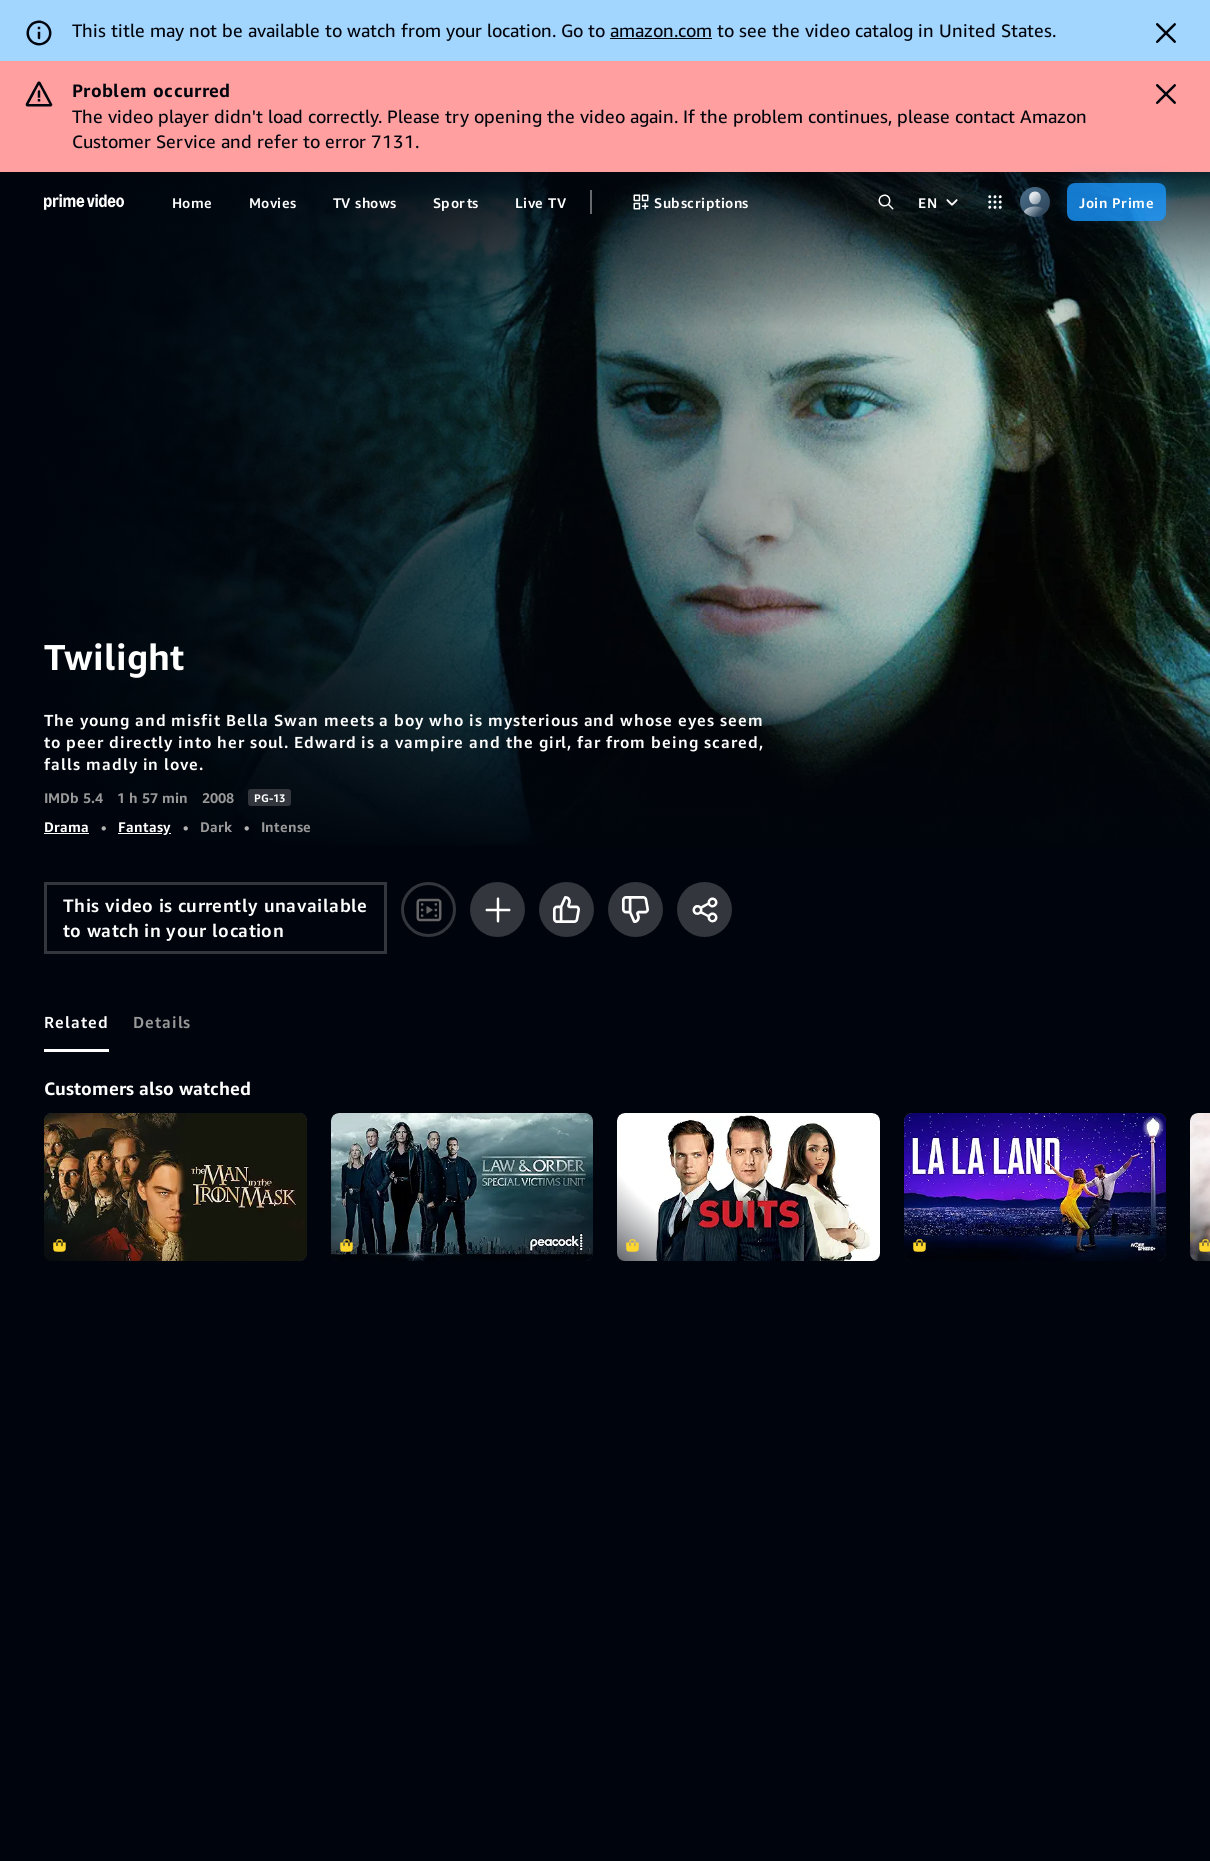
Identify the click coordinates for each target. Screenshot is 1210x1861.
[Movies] (273, 202)
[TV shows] (365, 202)
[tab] (76, 1022)
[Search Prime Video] (886, 202)
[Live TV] (540, 202)
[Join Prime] (1116, 202)
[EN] (940, 202)
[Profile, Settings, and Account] (1035, 202)
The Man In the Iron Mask (175, 1187)
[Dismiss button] (1166, 33)
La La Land (1035, 1187)
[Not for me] (635, 909)
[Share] (704, 909)
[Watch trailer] (428, 909)
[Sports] (456, 202)
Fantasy (144, 826)
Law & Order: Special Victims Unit (462, 1187)
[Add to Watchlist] (497, 909)
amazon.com (661, 30)
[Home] (84, 202)
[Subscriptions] (690, 202)
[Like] (566, 909)
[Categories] (995, 202)
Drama (66, 826)
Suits (748, 1187)
